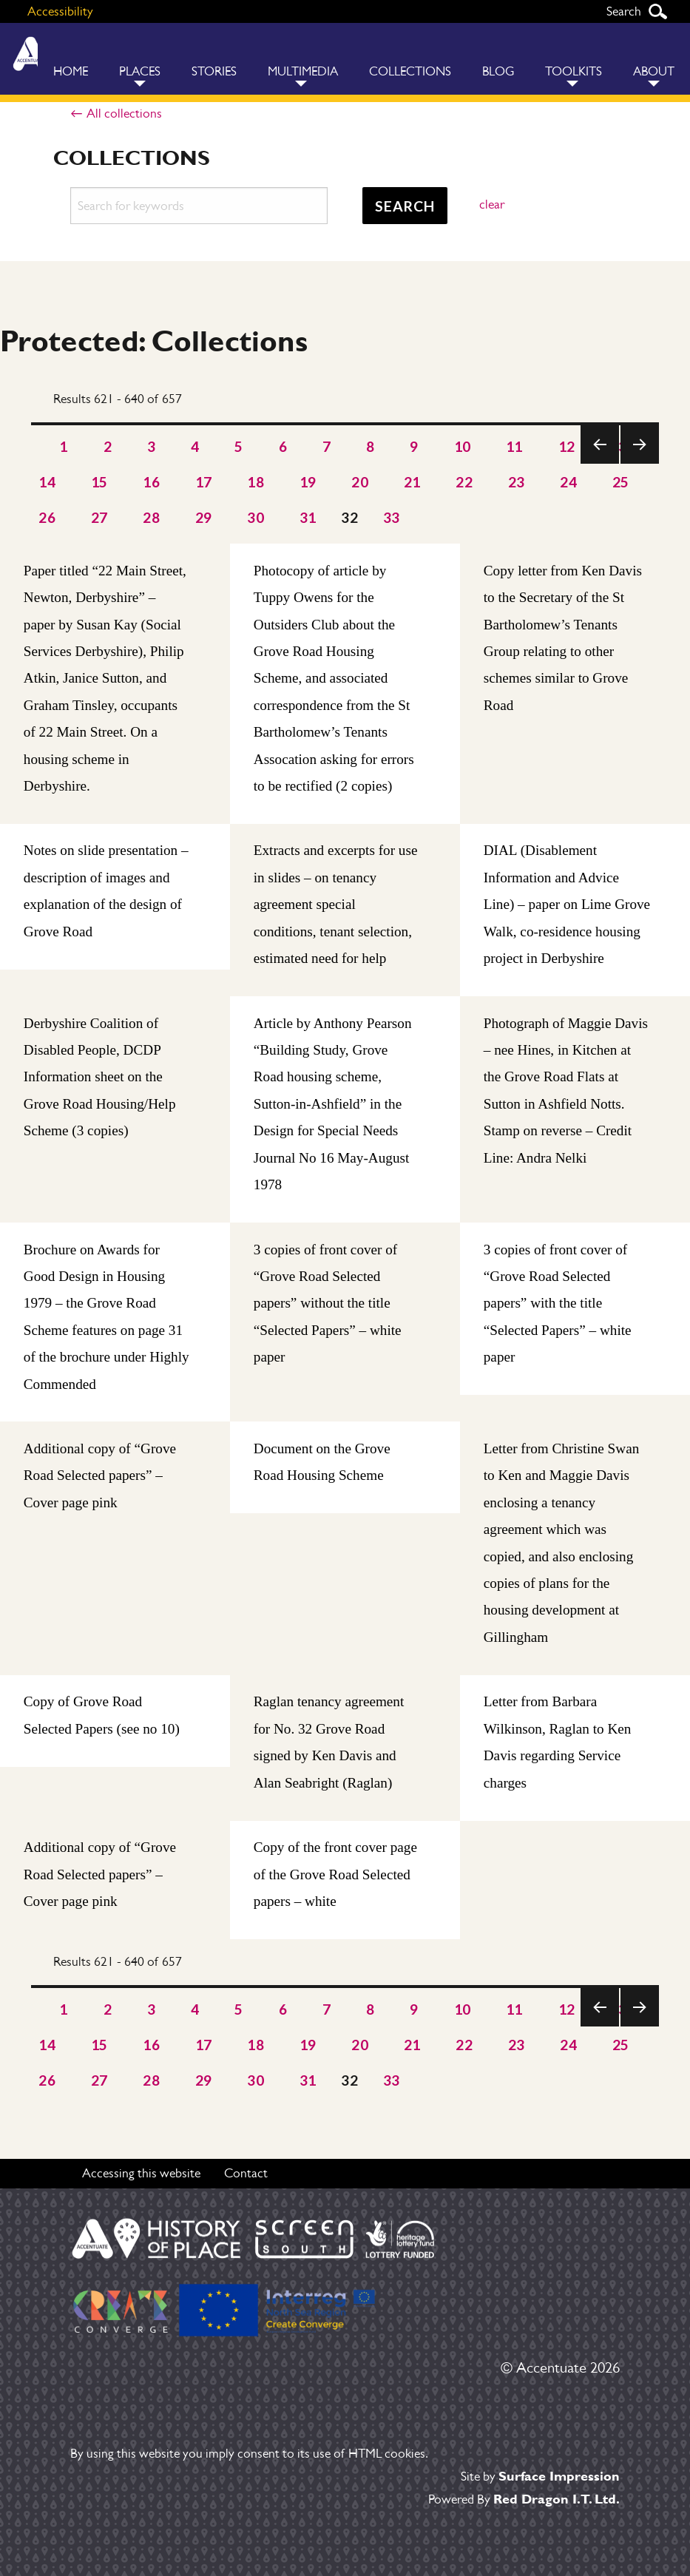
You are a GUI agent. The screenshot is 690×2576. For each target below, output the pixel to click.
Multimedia (303, 71)
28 (151, 517)
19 (308, 481)
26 (46, 517)
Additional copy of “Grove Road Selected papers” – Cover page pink (100, 1476)
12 (566, 446)
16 (151, 481)
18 (255, 481)
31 (308, 517)
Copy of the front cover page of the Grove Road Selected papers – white (335, 1875)
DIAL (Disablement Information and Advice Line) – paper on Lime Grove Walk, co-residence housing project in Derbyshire (567, 905)
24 (568, 481)
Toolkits (573, 71)
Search (657, 11)
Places (139, 71)
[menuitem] (71, 59)
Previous (600, 463)
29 (203, 517)
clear (491, 204)
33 (391, 517)
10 (462, 446)
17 (203, 481)
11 (514, 446)
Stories (214, 71)
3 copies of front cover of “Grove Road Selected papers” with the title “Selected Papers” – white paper (558, 1303)
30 (255, 517)
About (653, 71)
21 (412, 481)
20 (359, 481)
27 (99, 517)
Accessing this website (141, 2173)
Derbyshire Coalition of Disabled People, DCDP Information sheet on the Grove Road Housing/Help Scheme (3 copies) (100, 1077)
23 (516, 481)
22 (464, 481)
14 (46, 481)
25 (620, 481)
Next (639, 463)
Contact (246, 2173)
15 (99, 481)
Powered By (524, 2499)
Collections (410, 71)
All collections (124, 113)
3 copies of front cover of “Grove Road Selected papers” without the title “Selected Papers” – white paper (328, 1303)
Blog (498, 71)
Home (70, 71)
